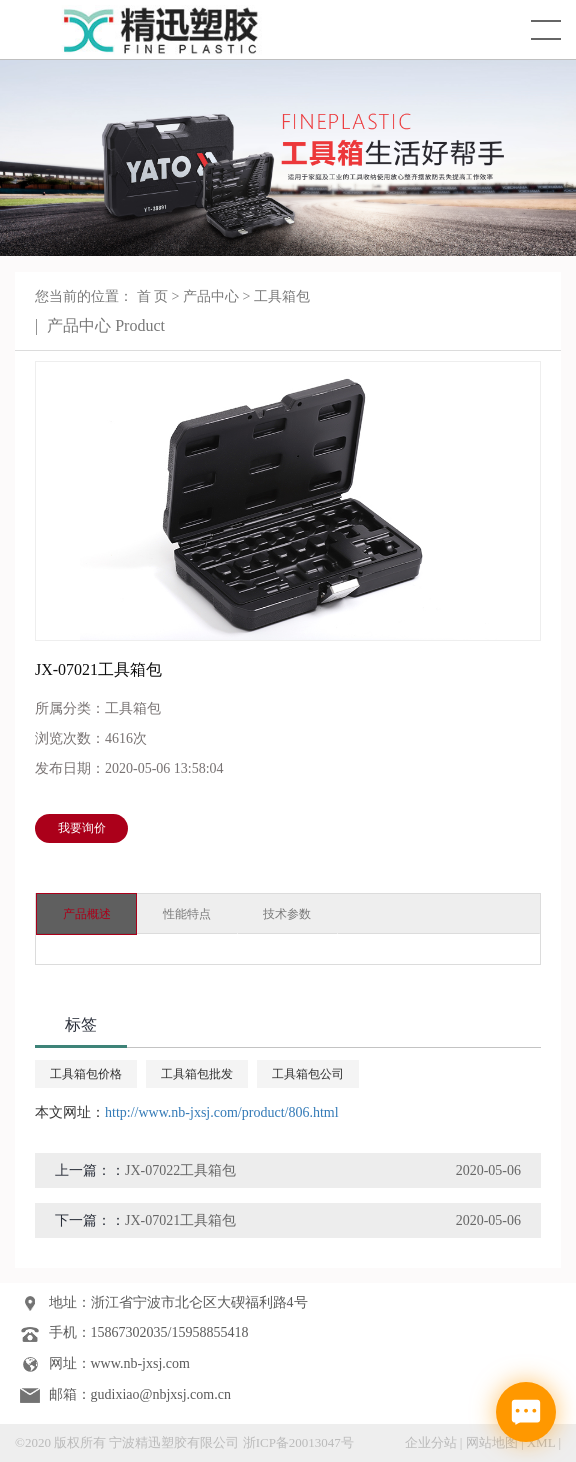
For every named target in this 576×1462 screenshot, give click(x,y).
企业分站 (431, 1442)
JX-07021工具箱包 (180, 1220)
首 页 (153, 296)
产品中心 (211, 296)
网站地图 (492, 1442)
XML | (544, 1442)
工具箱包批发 (197, 1074)
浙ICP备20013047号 (298, 1442)
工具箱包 (282, 296)
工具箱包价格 (86, 1074)
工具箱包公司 (308, 1074)
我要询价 (82, 828)
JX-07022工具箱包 (180, 1170)
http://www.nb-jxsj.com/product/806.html (222, 1112)
